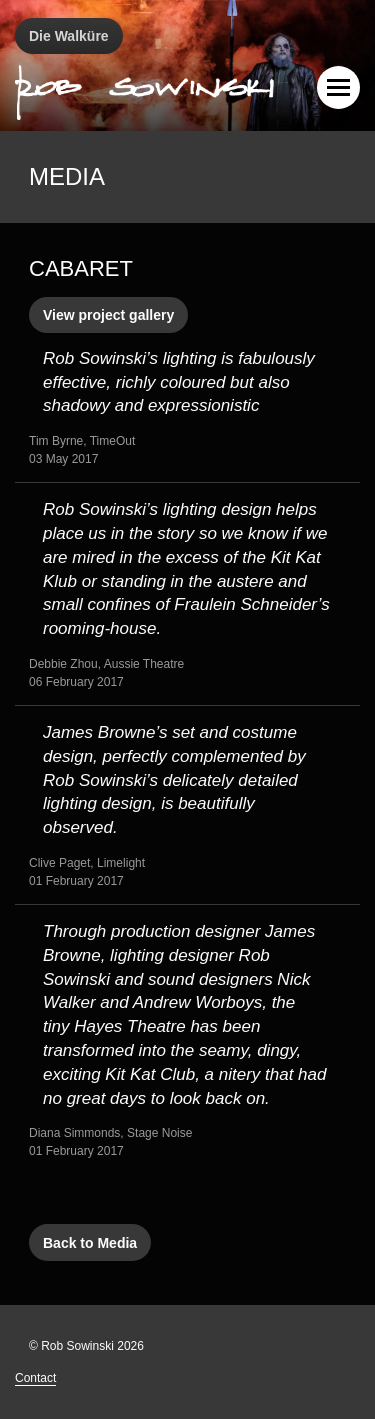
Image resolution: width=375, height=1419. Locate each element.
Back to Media (90, 1243)
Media (67, 176)
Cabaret (81, 268)
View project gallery (108, 315)
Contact (35, 1378)
